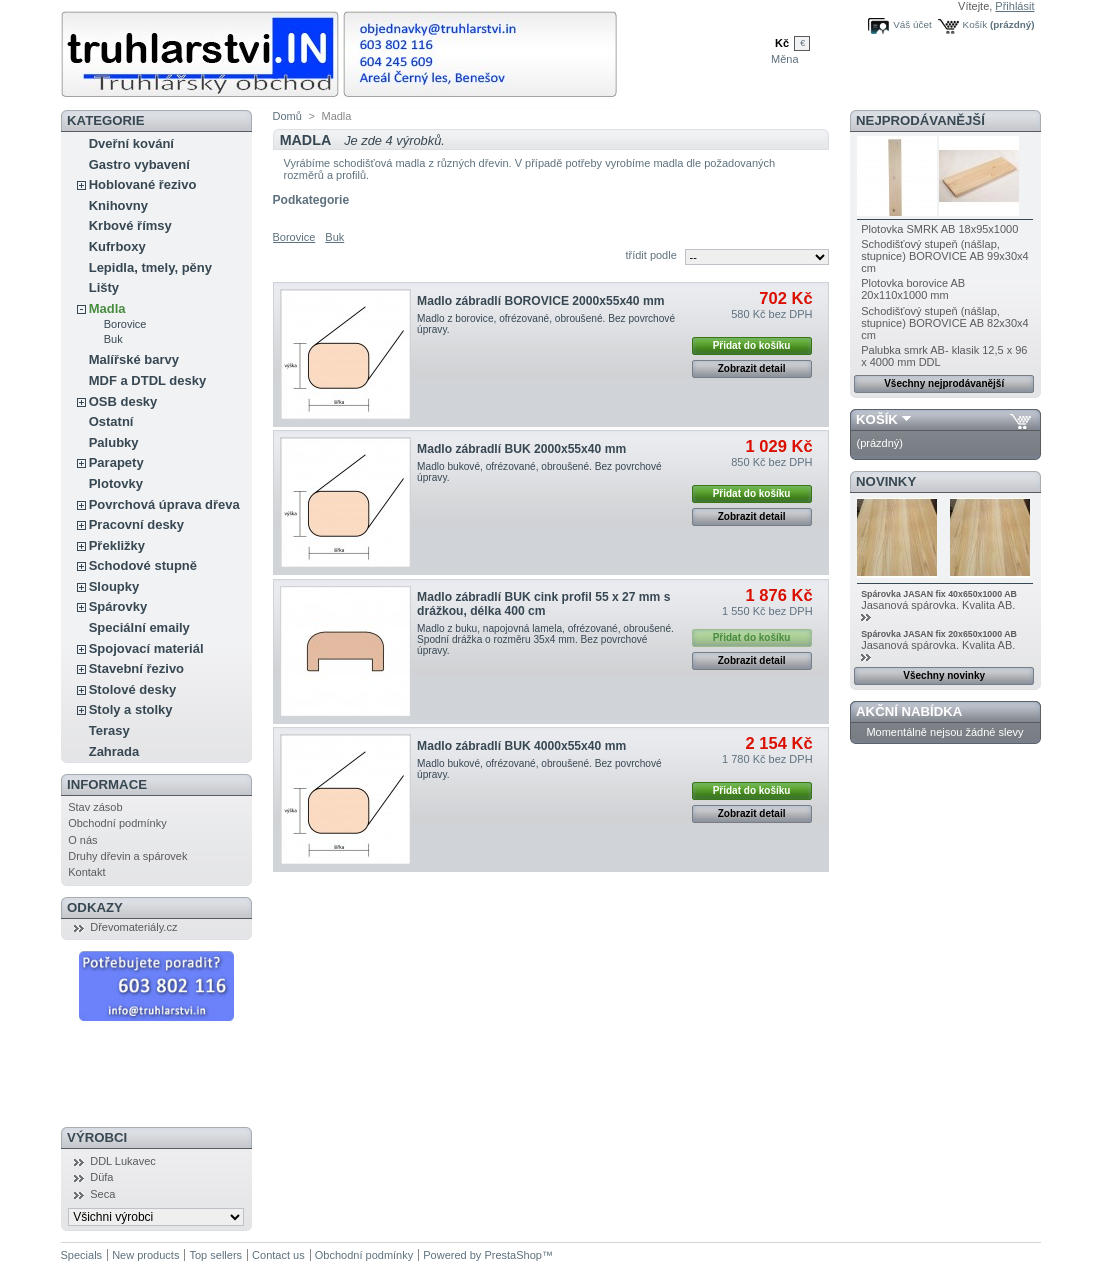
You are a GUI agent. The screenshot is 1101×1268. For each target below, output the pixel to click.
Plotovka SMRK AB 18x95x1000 (939, 229)
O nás (82, 840)
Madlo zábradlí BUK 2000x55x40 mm (521, 449)
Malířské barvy (134, 359)
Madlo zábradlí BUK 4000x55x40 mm (521, 746)
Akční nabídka (909, 711)
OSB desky (123, 401)
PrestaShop (512, 1255)
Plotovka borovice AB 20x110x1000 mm (913, 289)
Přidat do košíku (752, 345)
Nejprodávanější (920, 120)
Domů (287, 116)
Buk (113, 339)
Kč (782, 43)
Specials (82, 1255)
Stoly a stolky (131, 709)
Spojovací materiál (146, 648)
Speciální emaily (139, 627)
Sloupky (114, 586)
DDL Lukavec (123, 1161)
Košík (975, 24)
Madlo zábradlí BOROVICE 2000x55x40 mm (540, 301)
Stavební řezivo (136, 668)
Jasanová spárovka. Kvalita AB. (939, 605)
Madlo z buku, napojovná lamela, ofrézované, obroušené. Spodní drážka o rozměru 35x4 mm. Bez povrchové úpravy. (545, 639)
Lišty (104, 287)
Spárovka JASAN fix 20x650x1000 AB (939, 634)
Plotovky (116, 483)
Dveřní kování (131, 143)
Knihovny (118, 205)
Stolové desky (132, 689)
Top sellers (215, 1255)
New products (145, 1255)
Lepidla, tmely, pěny (150, 267)
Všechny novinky (944, 675)
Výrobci (97, 1137)
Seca (102, 1194)
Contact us (278, 1255)
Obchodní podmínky (117, 823)
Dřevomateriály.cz (133, 927)
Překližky (117, 545)
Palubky (114, 442)
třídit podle (650, 255)
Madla (107, 308)
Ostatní (111, 421)
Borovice (125, 324)
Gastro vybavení (139, 164)
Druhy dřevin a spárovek (127, 856)
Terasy (109, 730)
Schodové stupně (143, 565)
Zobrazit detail (752, 368)
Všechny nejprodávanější (944, 383)
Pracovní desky (136, 524)
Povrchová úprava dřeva (164, 504)
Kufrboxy (117, 246)
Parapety (116, 462)
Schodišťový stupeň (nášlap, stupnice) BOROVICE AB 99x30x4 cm (945, 256)
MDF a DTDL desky (148, 380)
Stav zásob (95, 807)
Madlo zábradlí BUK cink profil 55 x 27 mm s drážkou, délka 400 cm (543, 604)
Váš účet (912, 24)
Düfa (101, 1177)
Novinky (886, 481)
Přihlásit (1014, 6)
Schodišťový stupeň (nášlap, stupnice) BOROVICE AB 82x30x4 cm (945, 323)
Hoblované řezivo (143, 184)
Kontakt (86, 872)
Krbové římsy (130, 225)
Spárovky (118, 606)
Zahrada (114, 751)
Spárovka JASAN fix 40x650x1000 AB (939, 594)
